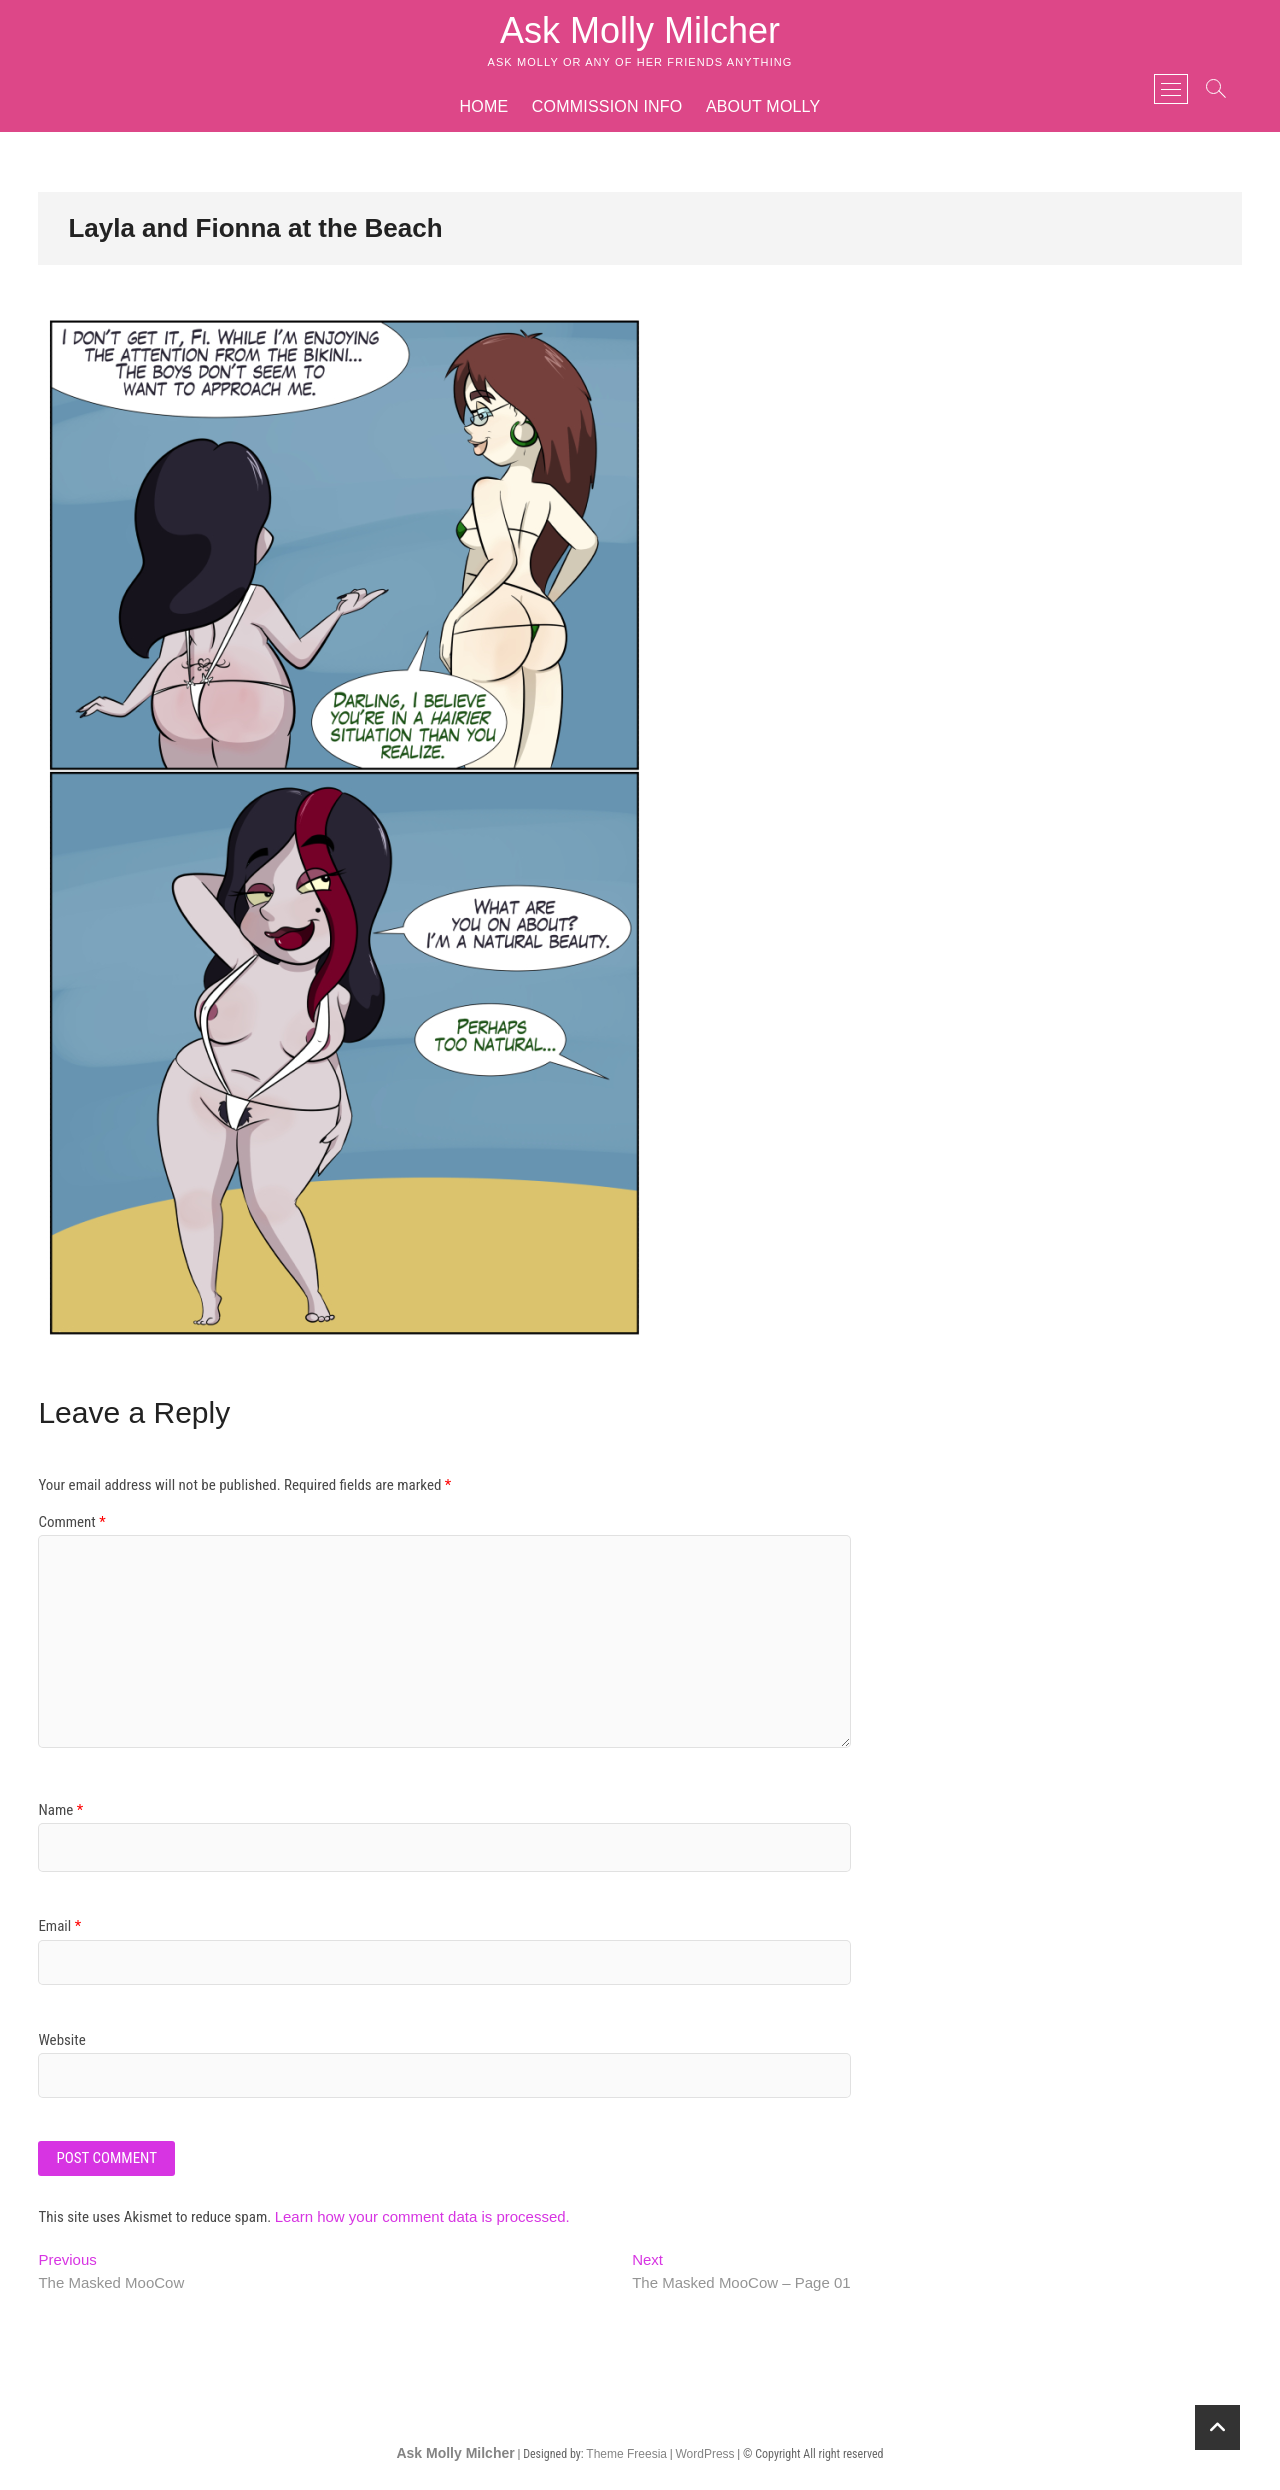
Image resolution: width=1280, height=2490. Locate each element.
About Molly (763, 106)
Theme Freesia (626, 2454)
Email (59, 1926)
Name (60, 1810)
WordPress (704, 2454)
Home (484, 106)
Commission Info (607, 106)
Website (61, 2040)
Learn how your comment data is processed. (422, 2216)
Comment (71, 1522)
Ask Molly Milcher (640, 30)
